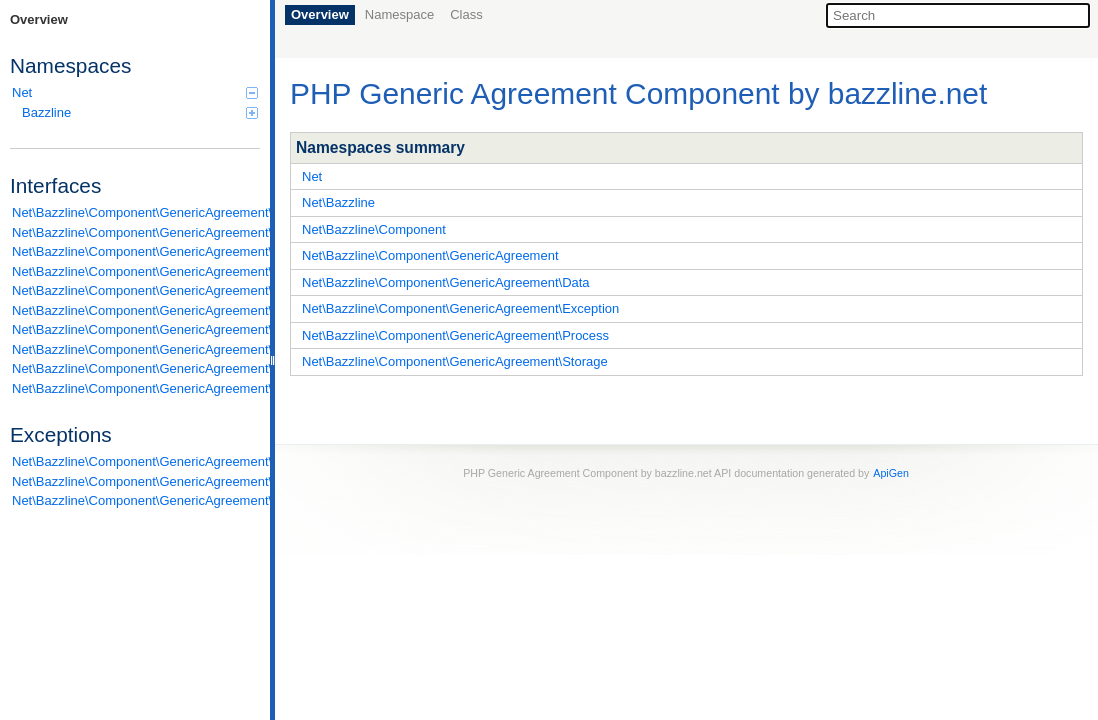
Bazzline (140, 112)
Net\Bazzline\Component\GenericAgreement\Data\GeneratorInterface (136, 251)
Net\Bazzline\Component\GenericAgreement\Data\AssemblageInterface (136, 212)
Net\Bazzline (338, 202)
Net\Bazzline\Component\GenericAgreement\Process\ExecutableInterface (136, 349)
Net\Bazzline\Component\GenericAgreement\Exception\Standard (136, 500)
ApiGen (891, 473)
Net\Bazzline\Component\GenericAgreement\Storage (455, 361)
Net (135, 92)
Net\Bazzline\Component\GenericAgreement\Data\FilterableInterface (136, 232)
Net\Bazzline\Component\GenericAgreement (430, 255)
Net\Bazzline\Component (374, 229)
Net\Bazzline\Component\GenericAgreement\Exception (460, 308)
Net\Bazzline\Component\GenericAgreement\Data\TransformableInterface (136, 290)
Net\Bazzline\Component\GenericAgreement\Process (455, 335)
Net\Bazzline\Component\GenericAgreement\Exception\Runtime (136, 481)
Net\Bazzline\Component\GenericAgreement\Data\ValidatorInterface (136, 310)
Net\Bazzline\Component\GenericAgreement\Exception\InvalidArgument (136, 461)
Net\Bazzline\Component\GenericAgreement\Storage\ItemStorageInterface (136, 368)
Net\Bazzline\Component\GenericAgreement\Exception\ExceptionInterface (136, 329)
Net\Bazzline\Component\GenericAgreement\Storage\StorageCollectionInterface (136, 388)
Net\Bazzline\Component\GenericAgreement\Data (446, 282)
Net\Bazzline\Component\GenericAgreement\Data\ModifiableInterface (136, 271)
